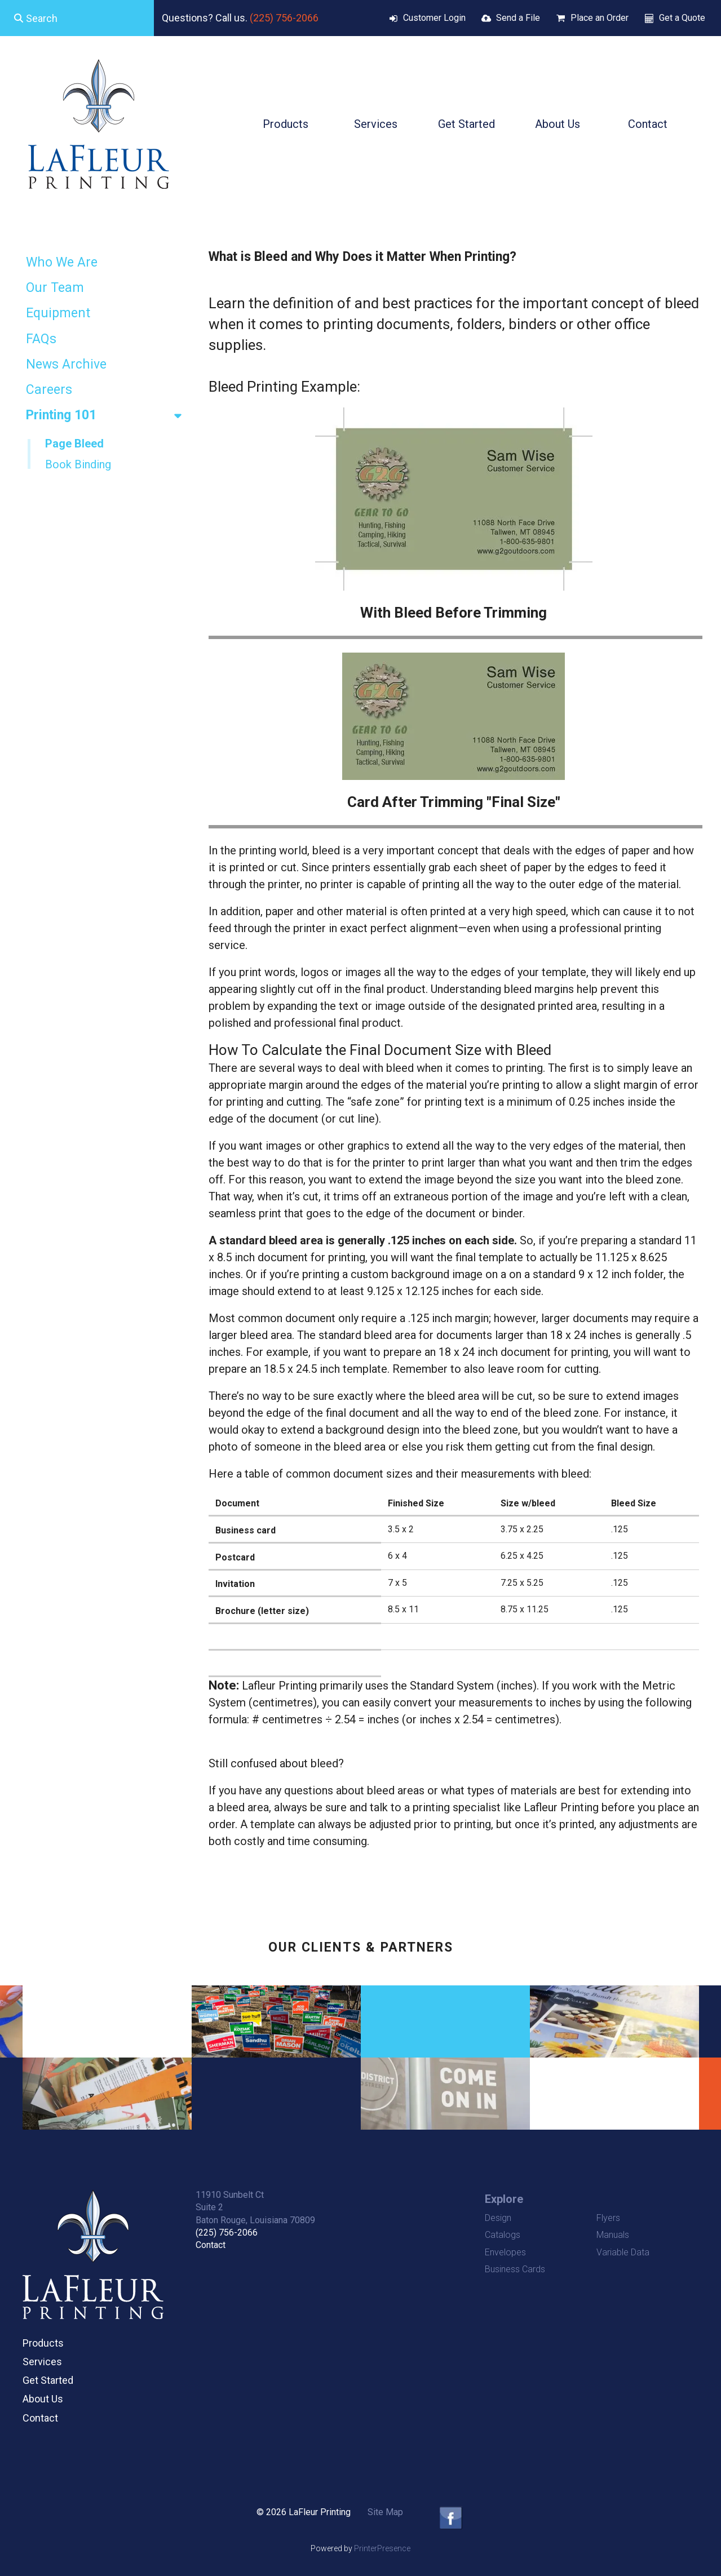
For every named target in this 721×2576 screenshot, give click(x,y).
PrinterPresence (382, 2548)
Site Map (385, 2512)
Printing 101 (109, 415)
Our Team (55, 287)
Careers (49, 389)
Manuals (612, 2234)
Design (498, 2218)
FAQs (41, 339)
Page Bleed (74, 443)
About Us (557, 124)
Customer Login (434, 17)
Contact (647, 124)
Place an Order (599, 17)
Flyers (608, 2218)
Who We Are (62, 262)
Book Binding (78, 464)
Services (375, 124)
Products (285, 124)
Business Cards (515, 2269)
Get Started (466, 124)
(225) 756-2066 (284, 18)
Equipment (58, 313)
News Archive (66, 364)
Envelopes (505, 2252)
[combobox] (77, 18)
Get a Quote (682, 17)
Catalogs (502, 2234)
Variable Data (622, 2252)
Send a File (518, 17)
